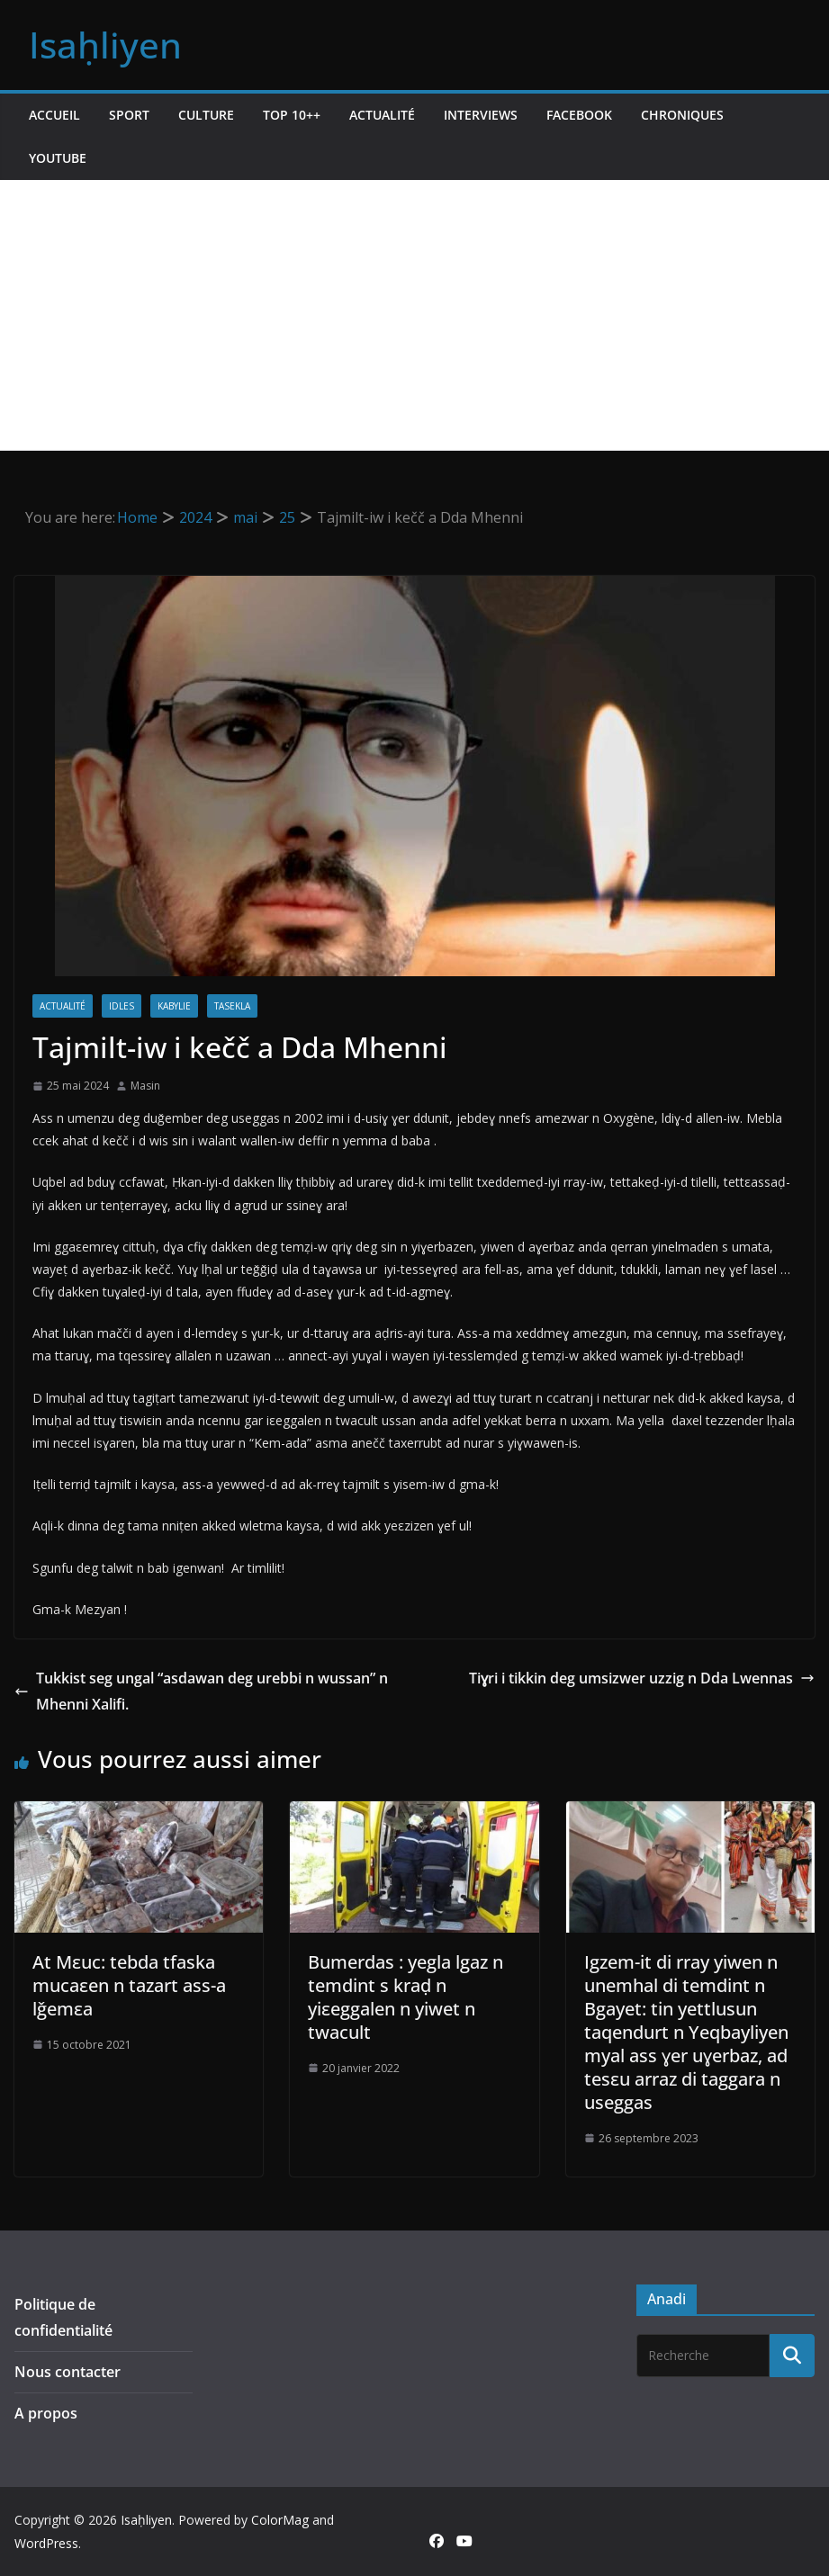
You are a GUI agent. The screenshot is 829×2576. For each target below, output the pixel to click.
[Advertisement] (414, 315)
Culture (206, 114)
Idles (121, 1006)
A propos (45, 2413)
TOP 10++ (291, 114)
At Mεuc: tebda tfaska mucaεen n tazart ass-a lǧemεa (129, 1985)
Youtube (57, 157)
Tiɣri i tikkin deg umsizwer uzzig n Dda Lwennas (642, 1678)
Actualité (382, 114)
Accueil (54, 114)
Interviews (481, 114)
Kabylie (174, 1006)
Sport (129, 114)
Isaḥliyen (105, 44)
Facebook (579, 114)
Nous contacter (67, 2372)
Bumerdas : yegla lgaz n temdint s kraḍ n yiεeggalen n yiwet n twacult (405, 1997)
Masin (145, 1085)
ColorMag (280, 2519)
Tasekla (232, 1006)
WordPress (46, 2543)
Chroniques (682, 114)
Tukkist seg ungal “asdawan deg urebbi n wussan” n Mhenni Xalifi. (201, 1691)
